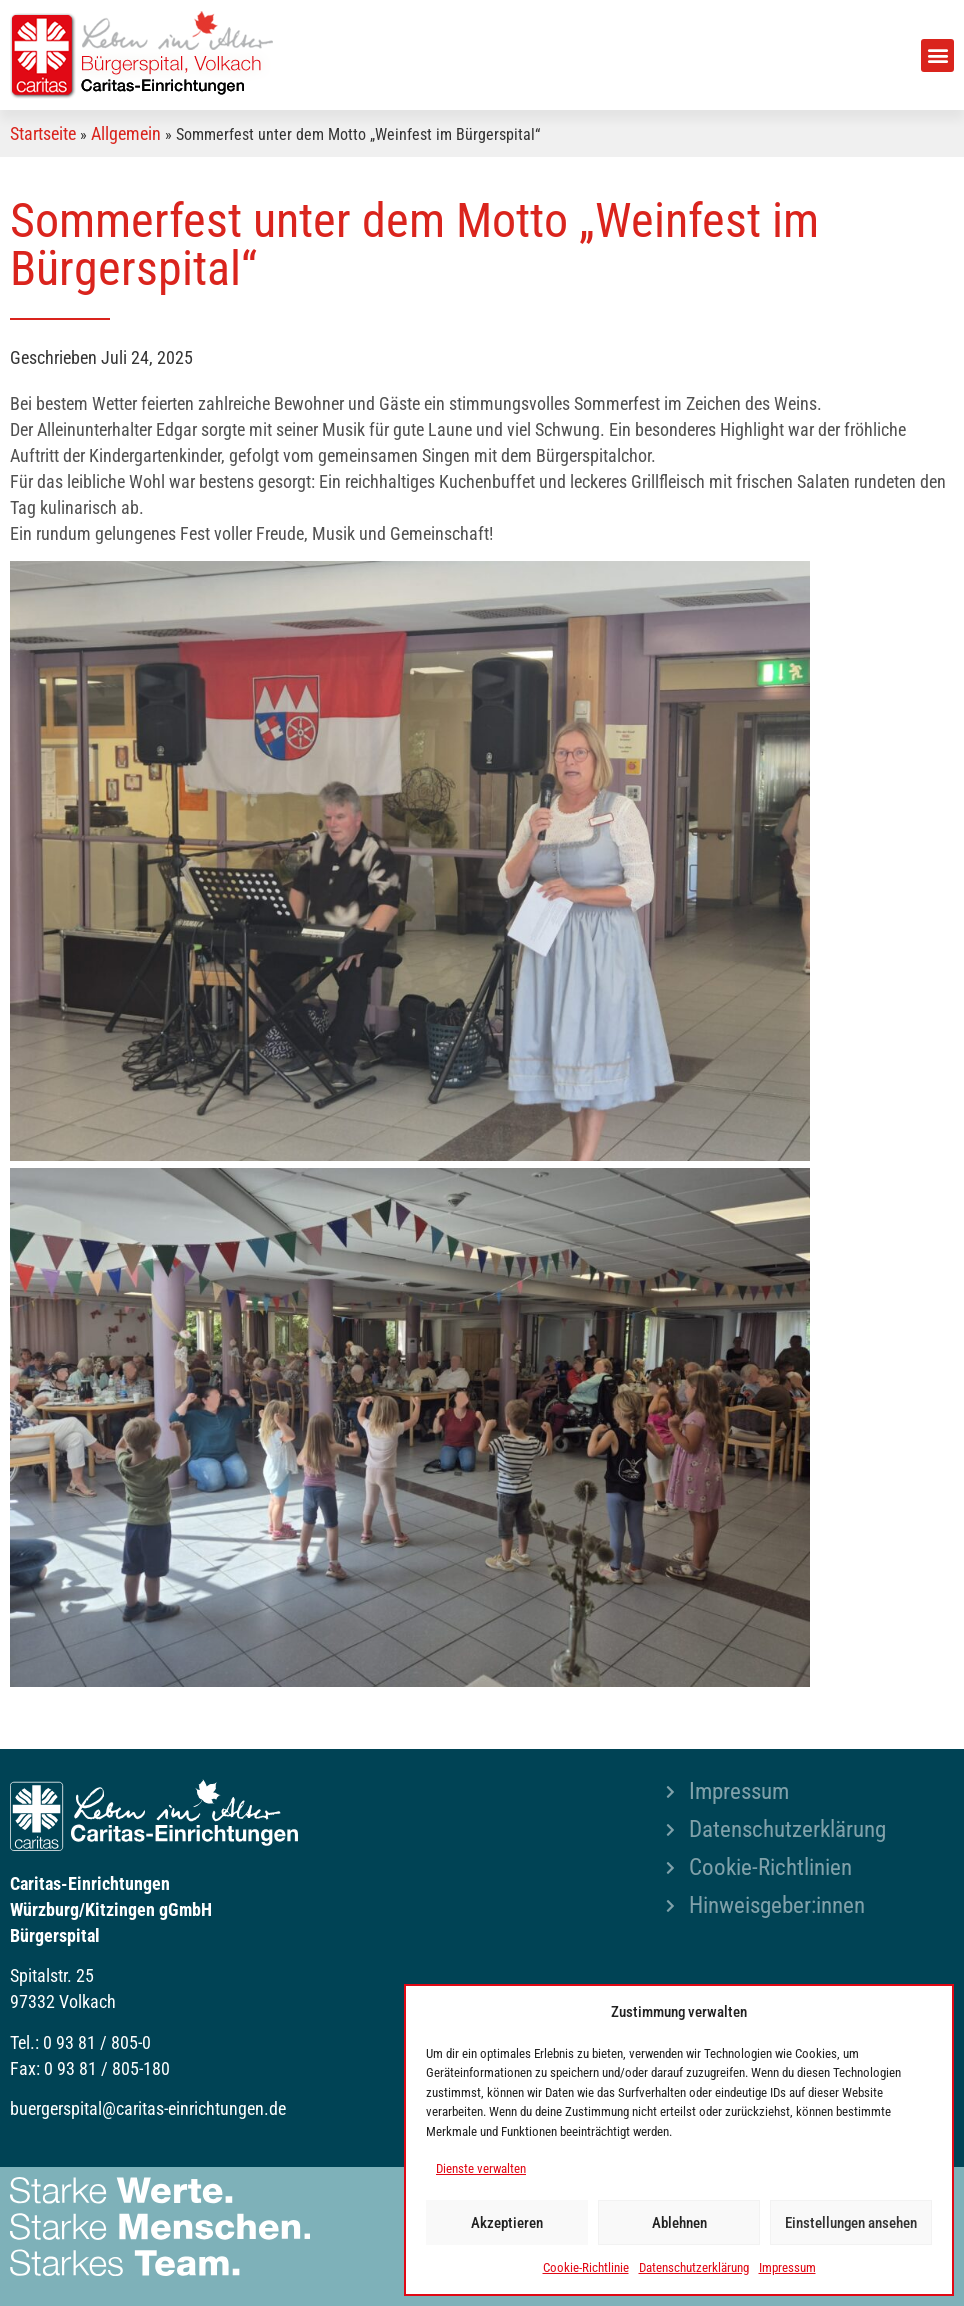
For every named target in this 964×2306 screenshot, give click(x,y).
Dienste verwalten (481, 2168)
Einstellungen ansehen (851, 2223)
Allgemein (126, 133)
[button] (937, 55)
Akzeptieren (507, 2223)
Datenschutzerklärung (694, 2267)
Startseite (43, 133)
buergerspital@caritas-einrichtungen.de (148, 2108)
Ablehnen (679, 2223)
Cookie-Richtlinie (586, 2267)
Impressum (787, 2267)
